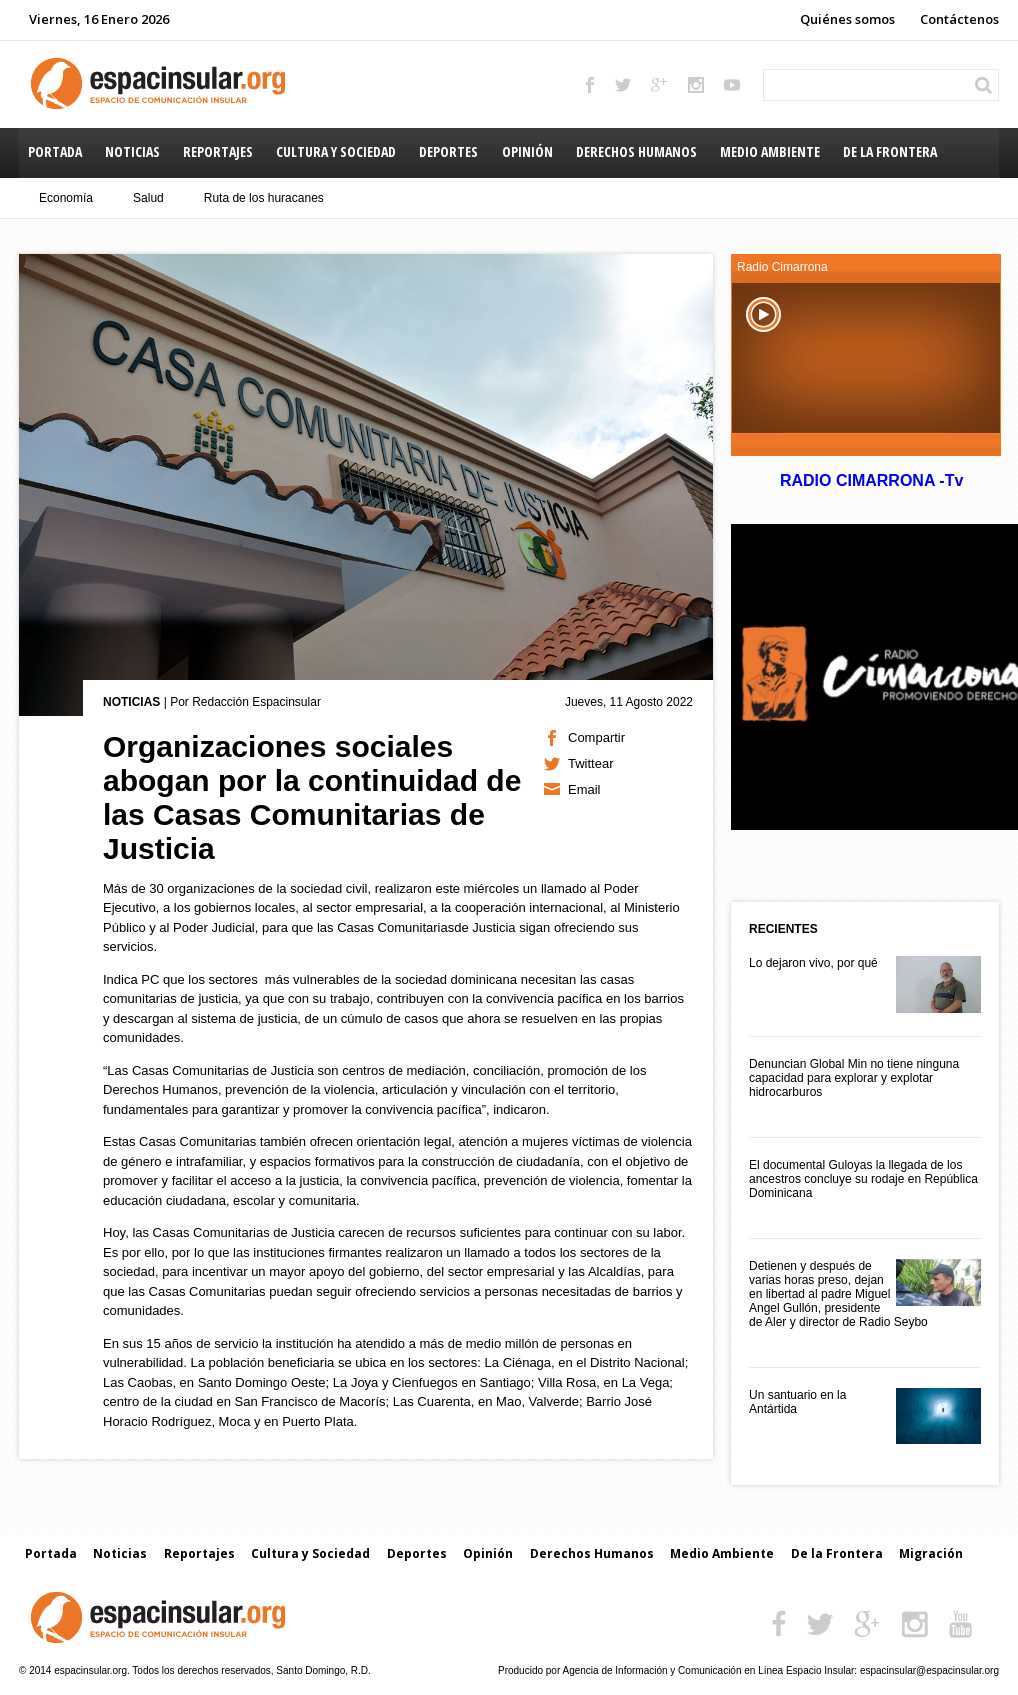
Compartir (596, 737)
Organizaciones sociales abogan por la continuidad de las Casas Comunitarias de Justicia (312, 797)
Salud (148, 198)
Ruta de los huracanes (264, 198)
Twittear (591, 763)
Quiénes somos (847, 19)
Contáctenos (959, 19)
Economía (66, 198)
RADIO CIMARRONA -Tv (871, 480)
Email (584, 789)
